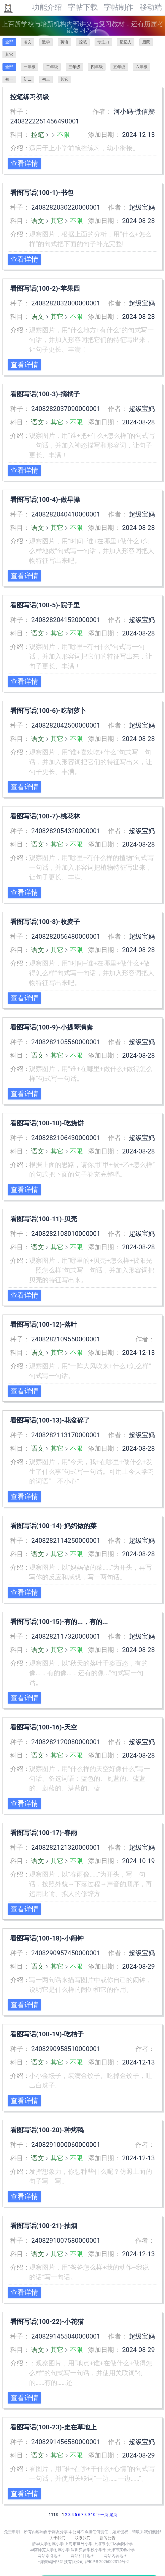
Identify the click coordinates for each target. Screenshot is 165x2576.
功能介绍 (47, 7)
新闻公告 (107, 2537)
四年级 (97, 66)
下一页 (102, 2514)
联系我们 (83, 2537)
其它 (9, 54)
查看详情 (24, 163)
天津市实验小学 (121, 2549)
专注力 (103, 42)
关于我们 (57, 2537)
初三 (46, 79)
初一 (9, 79)
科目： (20, 134)
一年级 (30, 66)
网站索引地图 (49, 2555)
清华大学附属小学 (48, 2543)
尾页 (113, 2514)
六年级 (142, 66)
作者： (102, 111)
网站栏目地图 (83, 2555)
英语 (64, 42)
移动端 (151, 7)
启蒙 (146, 42)
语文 (28, 42)
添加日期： (104, 134)
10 (93, 2514)
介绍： (20, 148)
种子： (20, 111)
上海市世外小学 (79, 2543)
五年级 (119, 66)
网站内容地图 (115, 2555)
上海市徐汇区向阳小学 (113, 2543)
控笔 (83, 42)
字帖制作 (119, 7)
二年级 (52, 66)
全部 (9, 42)
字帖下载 (83, 7)
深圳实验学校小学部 (89, 2549)
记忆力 (126, 42)
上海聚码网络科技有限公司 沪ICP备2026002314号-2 (82, 2561)
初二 (28, 79)
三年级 (74, 66)
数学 (46, 42)
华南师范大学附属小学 (50, 2549)
